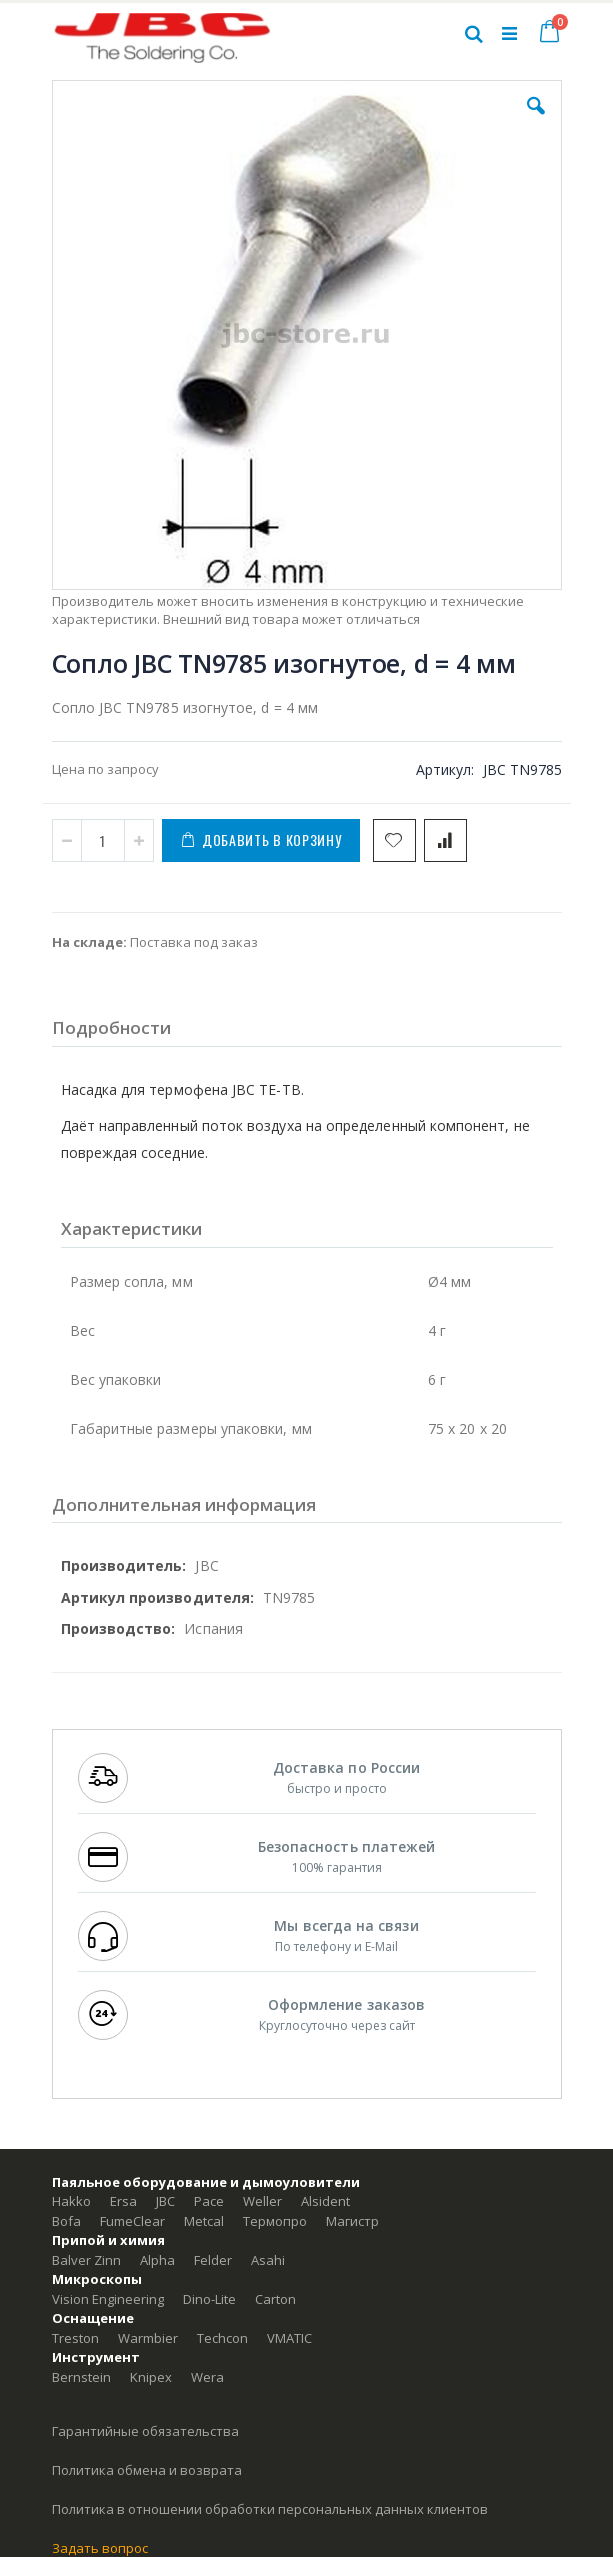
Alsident (325, 2201)
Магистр (352, 2221)
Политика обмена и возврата (147, 2470)
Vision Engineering (108, 2299)
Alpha (157, 2260)
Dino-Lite (209, 2299)
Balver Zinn (86, 2260)
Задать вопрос (100, 2548)
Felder (213, 2260)
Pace (209, 2201)
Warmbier (148, 2338)
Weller (262, 2201)
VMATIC (289, 2338)
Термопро (275, 2221)
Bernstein (81, 2377)
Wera (207, 2377)
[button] (536, 121)
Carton (275, 2299)
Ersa (123, 2201)
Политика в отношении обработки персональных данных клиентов (270, 2509)
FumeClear (132, 2221)
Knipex (151, 2377)
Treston (75, 2338)
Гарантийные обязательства (145, 2431)
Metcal (204, 2221)
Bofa (66, 2221)
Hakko (71, 2201)
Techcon (222, 2338)
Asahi (268, 2260)
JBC (165, 2201)
